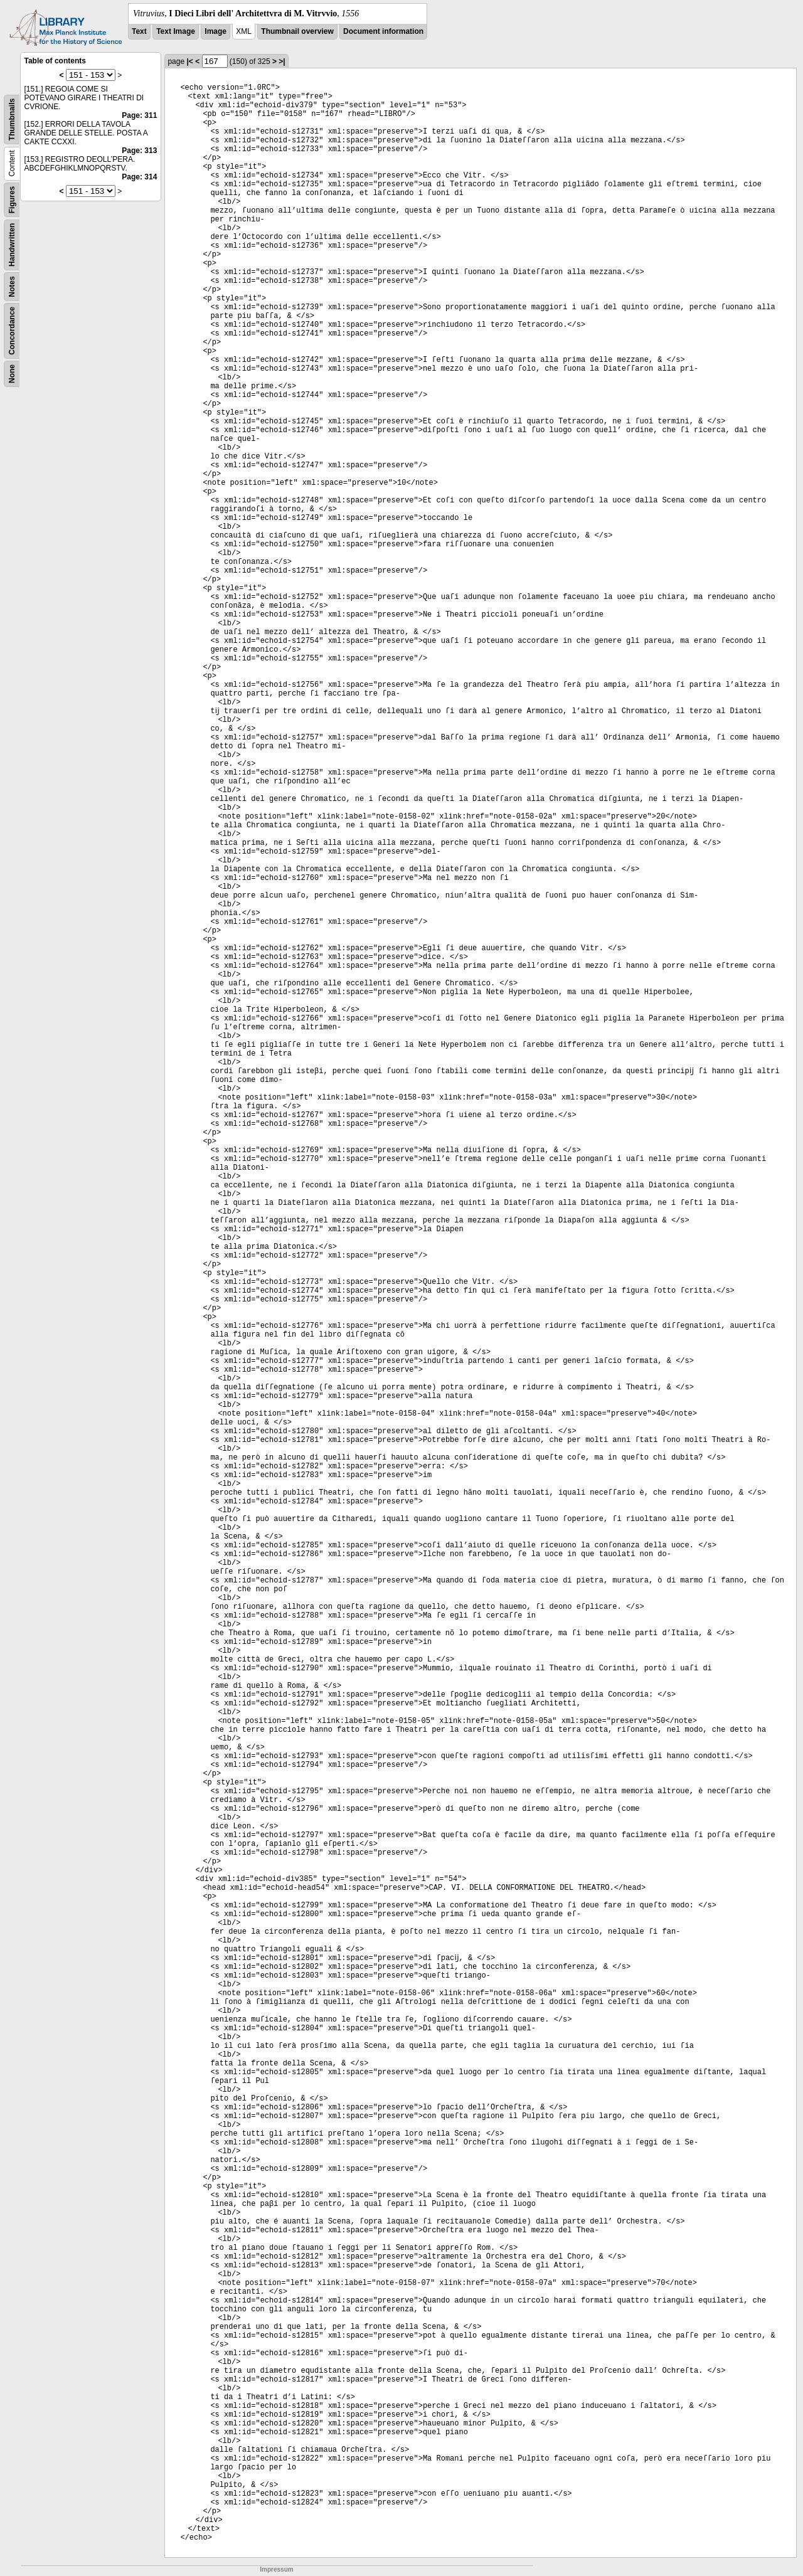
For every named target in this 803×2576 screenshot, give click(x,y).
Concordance (12, 331)
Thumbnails (12, 119)
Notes (12, 286)
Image (215, 31)
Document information (383, 31)
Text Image (175, 31)
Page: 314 (139, 176)
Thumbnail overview (297, 31)
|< (189, 61)
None (12, 373)
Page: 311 (139, 115)
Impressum (276, 2569)
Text (139, 31)
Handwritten (12, 245)
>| (282, 61)
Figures (12, 199)
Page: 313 (139, 150)
